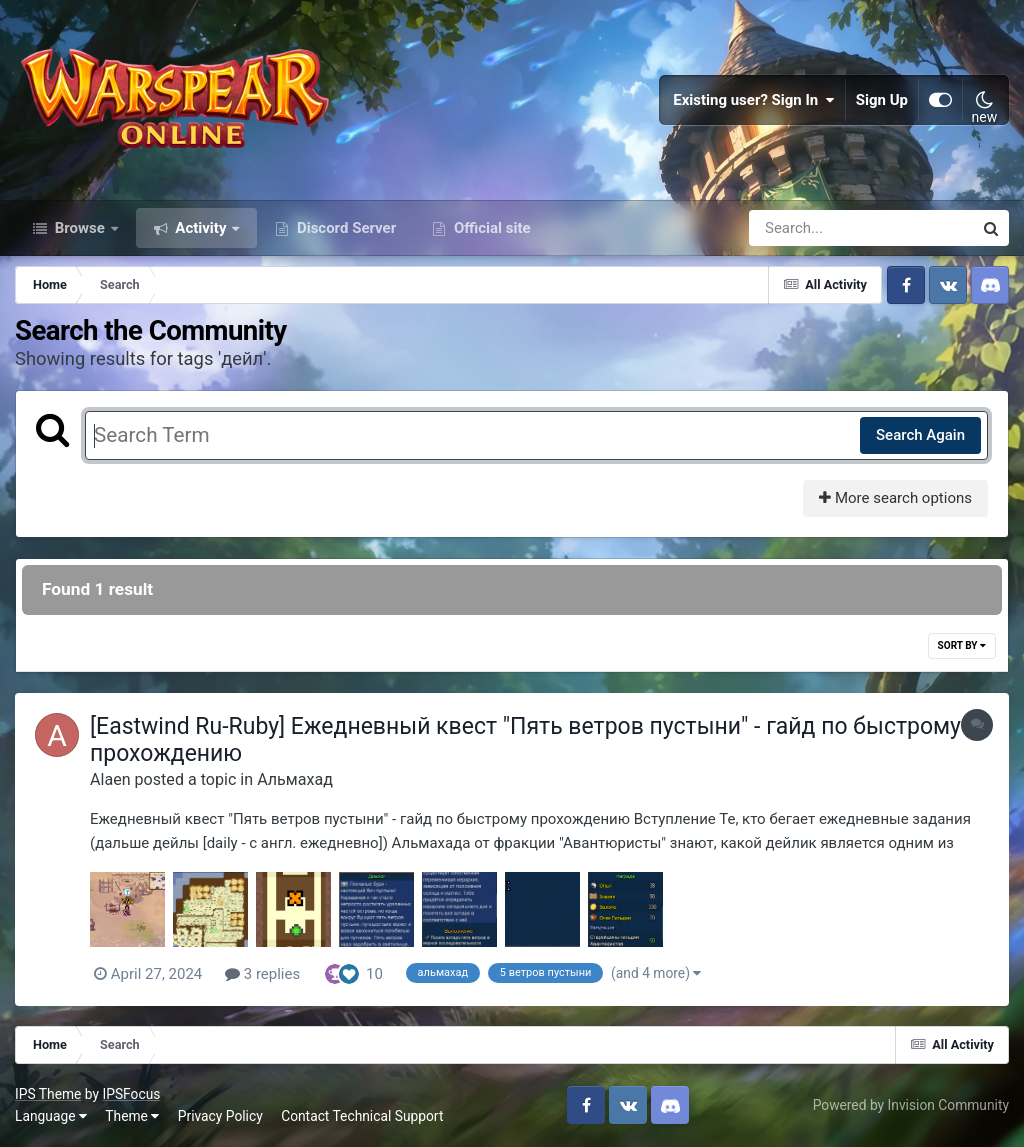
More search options (895, 498)
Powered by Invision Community (911, 1105)
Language (51, 1116)
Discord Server (344, 228)
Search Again (920, 435)
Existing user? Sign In (754, 100)
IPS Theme (48, 1094)
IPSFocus (131, 1094)
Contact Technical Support (362, 1116)
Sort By (962, 645)
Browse (80, 228)
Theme (132, 1116)
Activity (201, 228)
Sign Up (882, 100)
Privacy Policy (220, 1116)
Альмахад (295, 779)
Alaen (110, 779)
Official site (490, 228)
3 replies (262, 974)
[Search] (804, 228)
